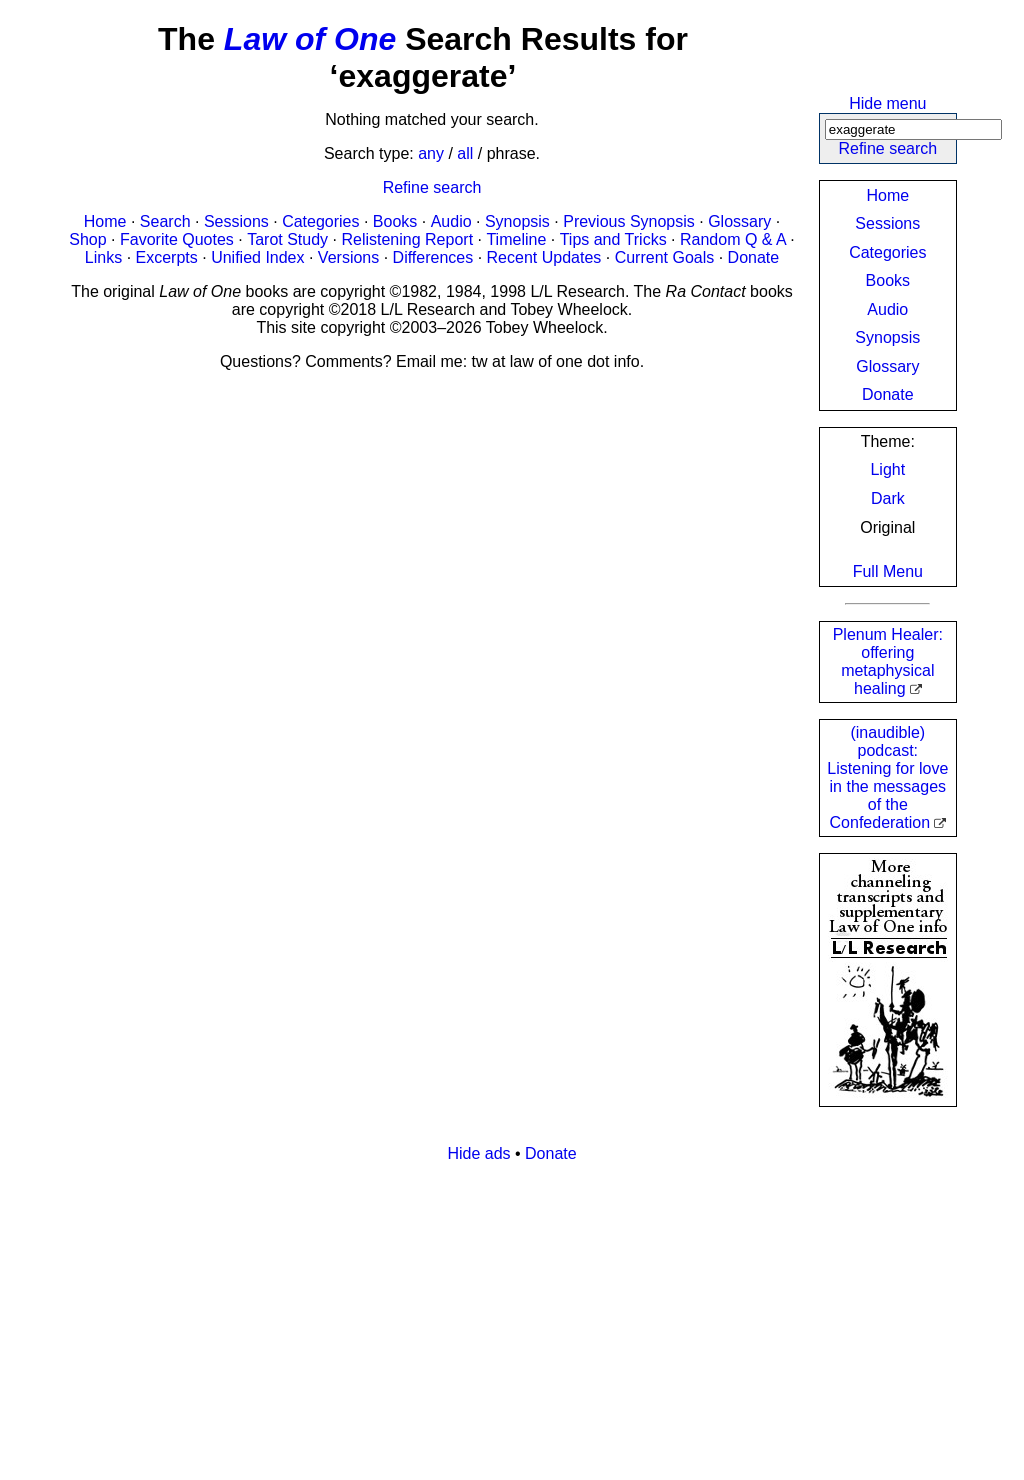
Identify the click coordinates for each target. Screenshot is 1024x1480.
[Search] (913, 129)
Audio (887, 309)
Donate (888, 394)
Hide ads (478, 1153)
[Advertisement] (512, 1319)
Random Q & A (733, 239)
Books (888, 280)
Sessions (887, 223)
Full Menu (888, 571)
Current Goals (665, 257)
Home (887, 195)
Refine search (887, 148)
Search (165, 221)
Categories (887, 252)
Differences (433, 257)
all (465, 153)
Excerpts (167, 257)
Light (887, 469)
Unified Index (257, 257)
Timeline (516, 239)
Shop (87, 239)
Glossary (887, 366)
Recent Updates (544, 257)
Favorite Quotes (177, 239)
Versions (348, 257)
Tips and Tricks (613, 239)
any (431, 153)
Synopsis (887, 337)
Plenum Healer (888, 661)
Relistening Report (407, 239)
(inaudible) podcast (887, 777)
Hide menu (887, 103)
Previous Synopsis (629, 221)
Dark (888, 498)
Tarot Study (287, 239)
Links (103, 257)
